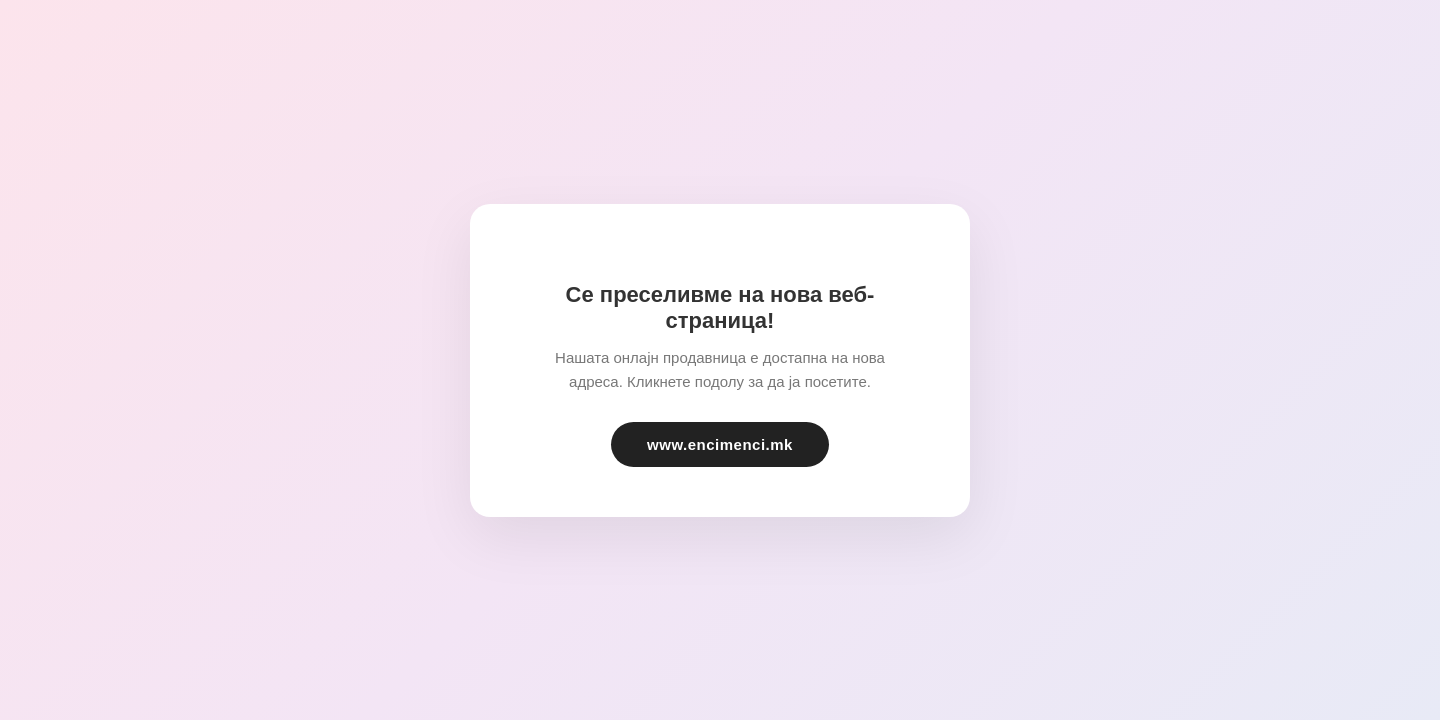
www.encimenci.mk (720, 444)
